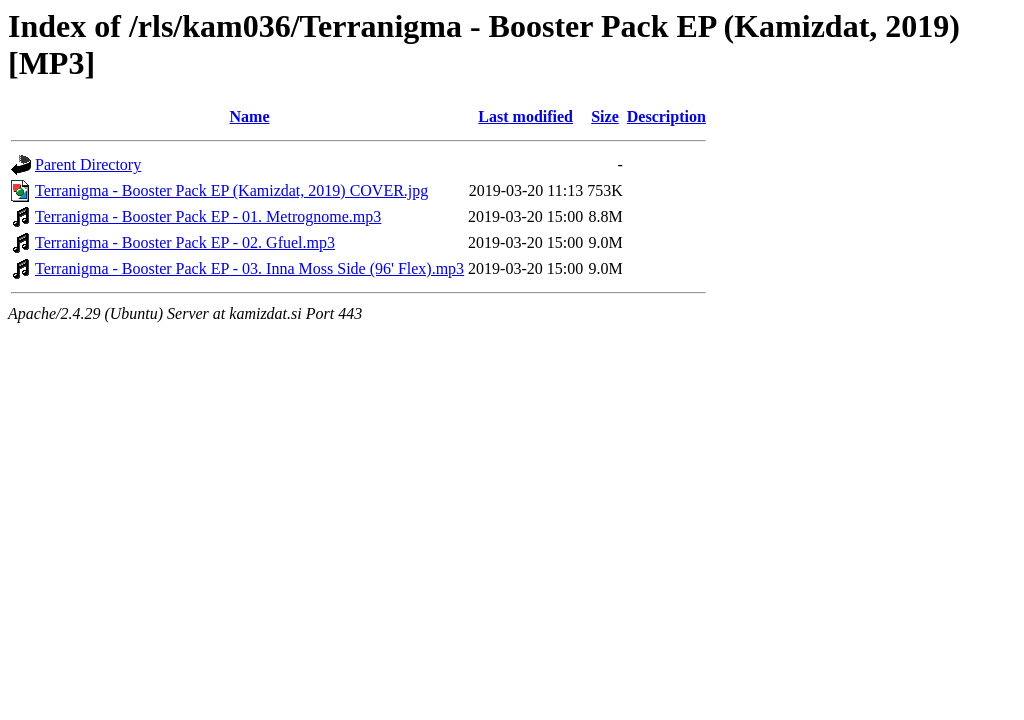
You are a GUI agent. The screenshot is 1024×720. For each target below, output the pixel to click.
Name (250, 116)
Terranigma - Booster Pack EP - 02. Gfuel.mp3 (185, 242)
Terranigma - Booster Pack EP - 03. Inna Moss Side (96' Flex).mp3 (249, 268)
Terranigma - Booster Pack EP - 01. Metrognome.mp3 (208, 216)
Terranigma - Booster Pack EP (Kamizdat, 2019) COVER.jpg (231, 190)
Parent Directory (88, 164)
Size (605, 116)
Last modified (525, 116)
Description (666, 116)
